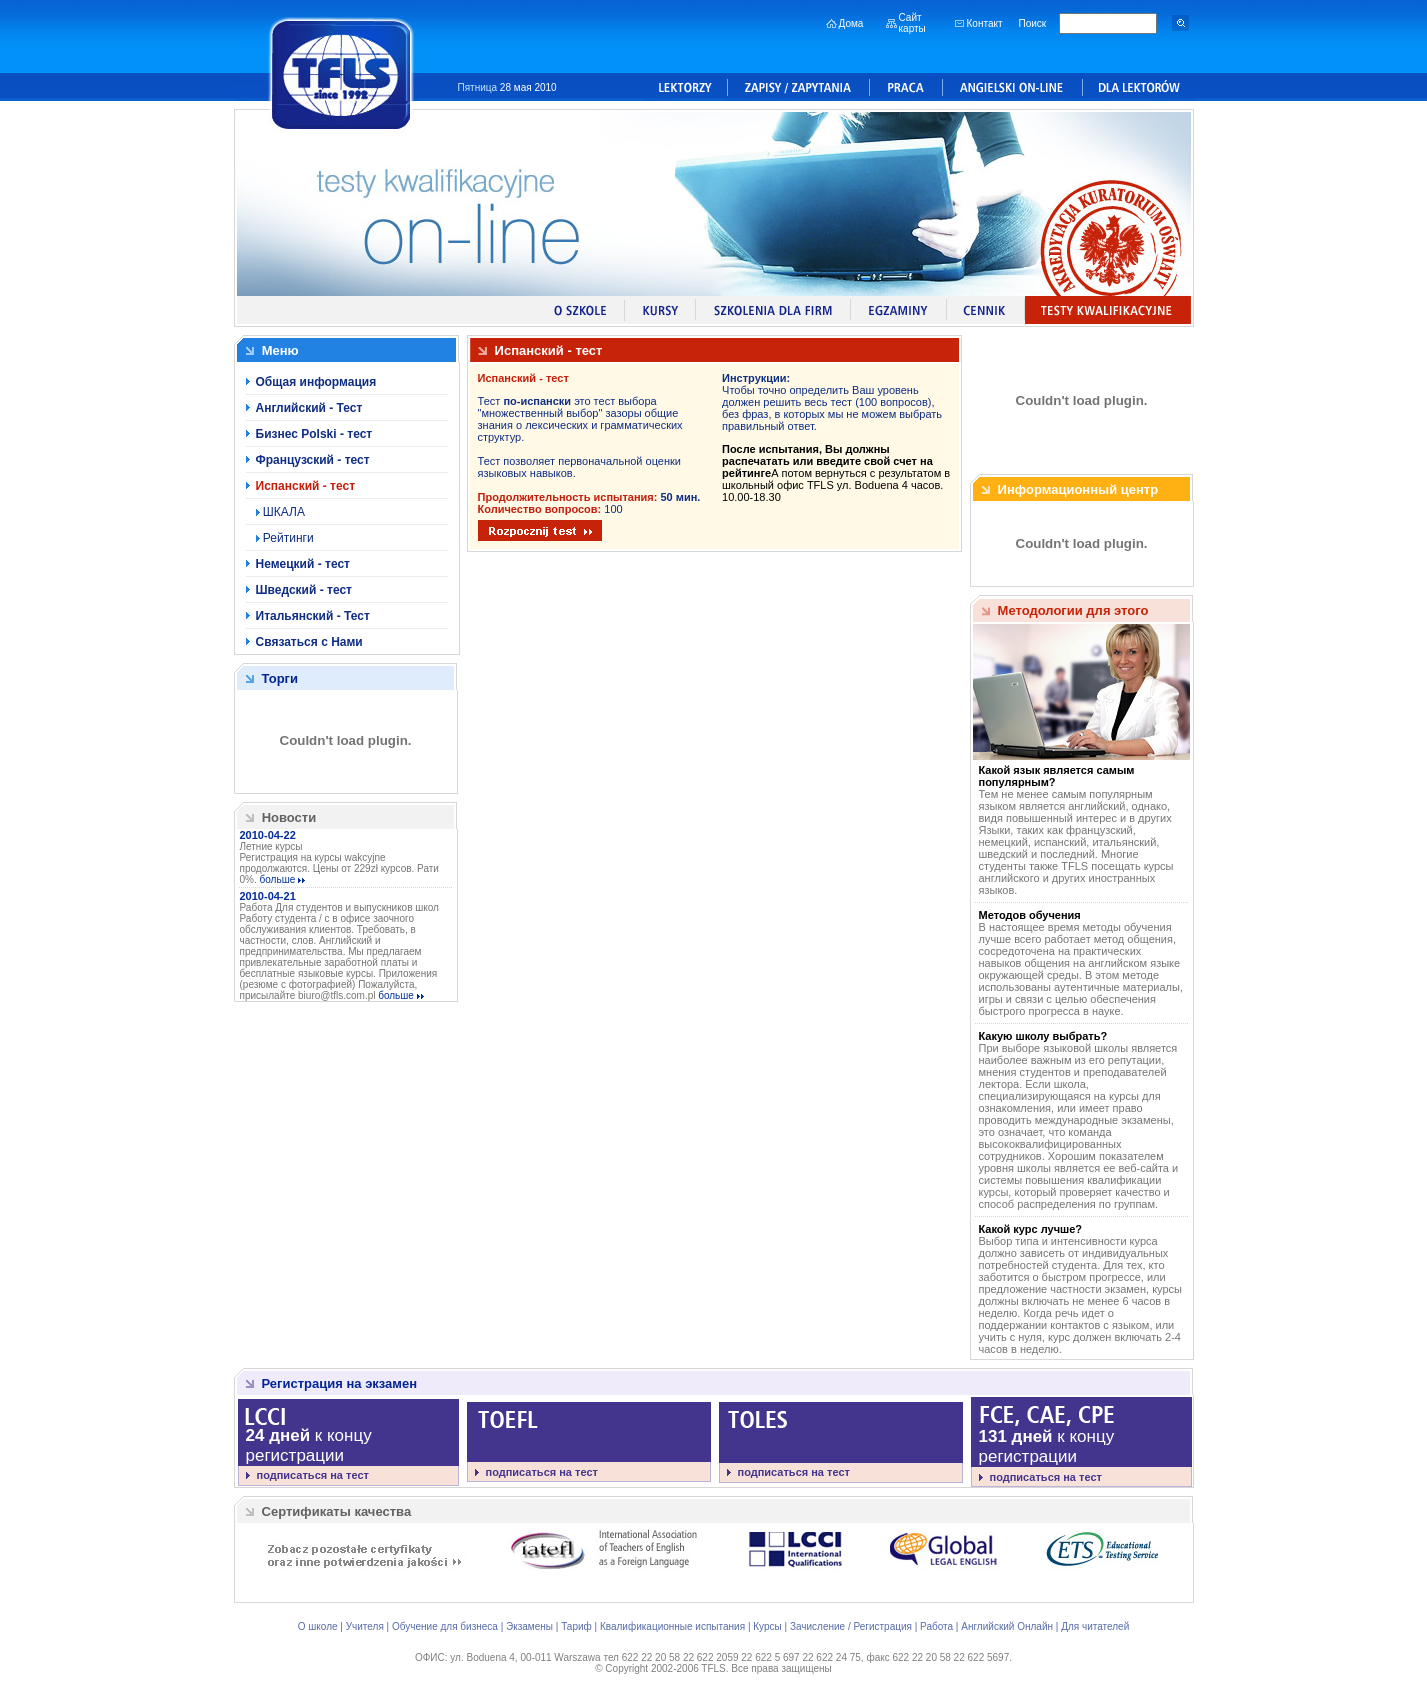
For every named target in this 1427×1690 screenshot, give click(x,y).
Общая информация (316, 382)
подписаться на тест (313, 1475)
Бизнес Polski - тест (314, 434)
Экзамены (529, 1626)
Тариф (576, 1626)
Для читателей (1095, 1626)
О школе (318, 1626)
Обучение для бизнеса (445, 1626)
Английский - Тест (309, 408)
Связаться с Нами (309, 642)
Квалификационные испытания (672, 1626)
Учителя (365, 1626)
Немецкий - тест (303, 564)
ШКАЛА (282, 512)
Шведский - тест (304, 590)
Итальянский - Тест (313, 616)
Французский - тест (313, 460)
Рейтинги (287, 538)
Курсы (767, 1626)
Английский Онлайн (1007, 1626)
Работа (936, 1626)
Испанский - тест (306, 486)
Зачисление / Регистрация (851, 1626)
